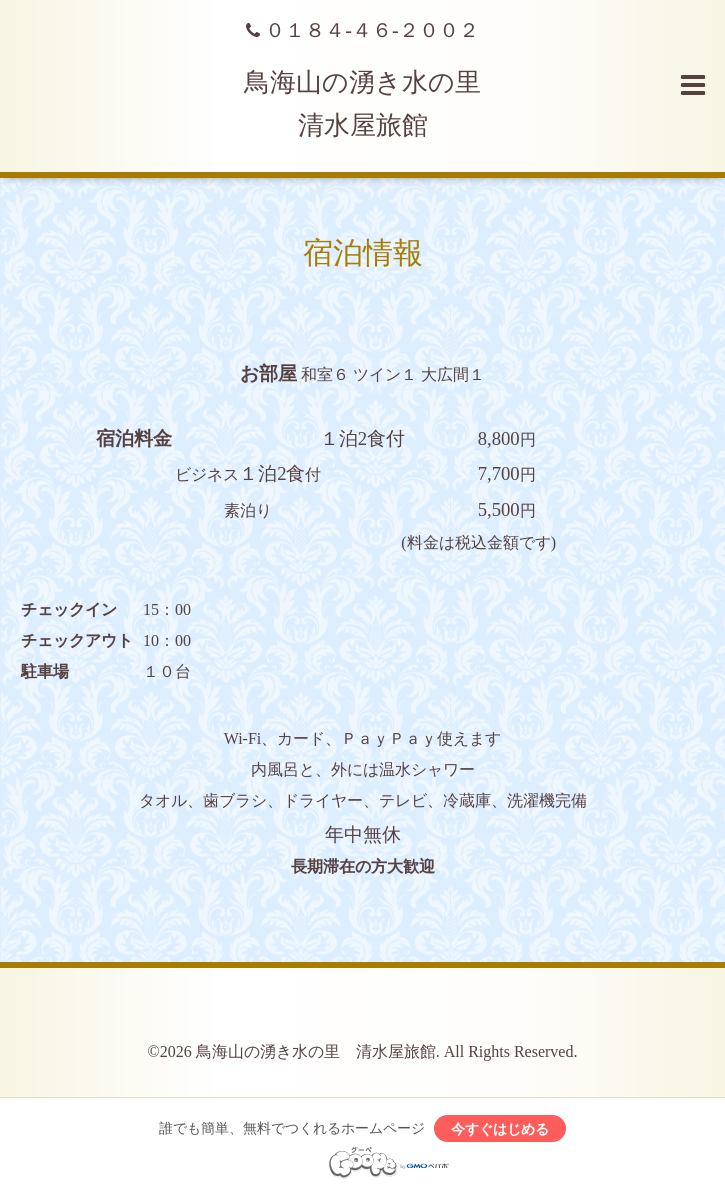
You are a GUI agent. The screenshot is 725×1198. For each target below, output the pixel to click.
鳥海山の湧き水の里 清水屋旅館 (316, 1051)
